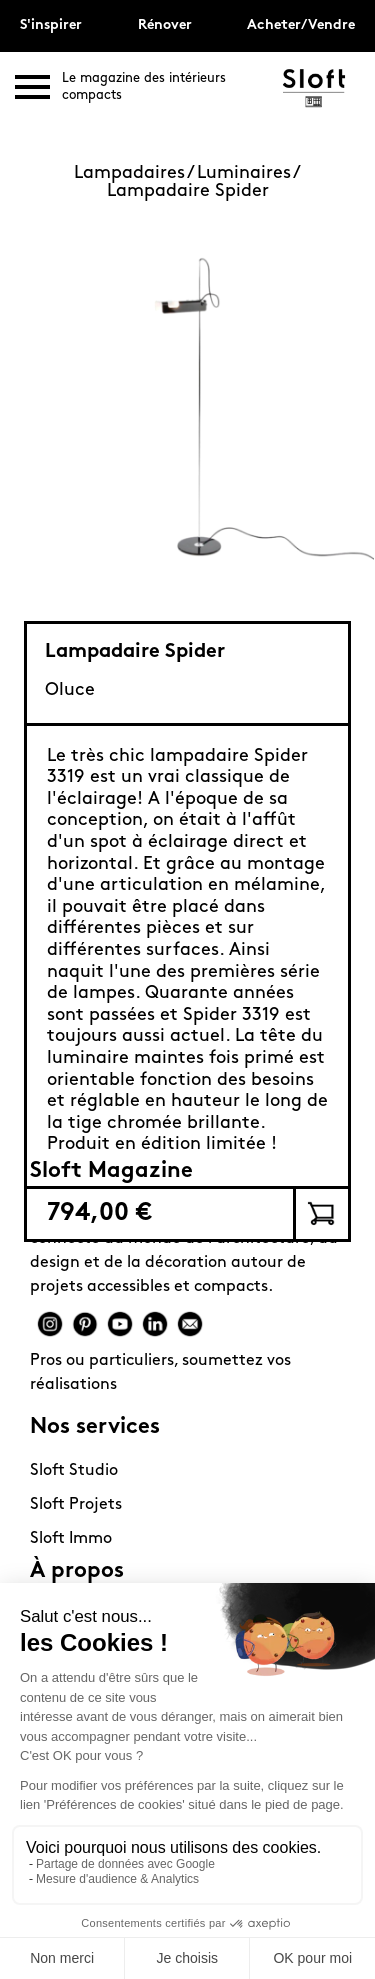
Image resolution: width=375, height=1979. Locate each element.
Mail (190, 1324)
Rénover (165, 25)
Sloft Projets (76, 1505)
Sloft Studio (74, 1471)
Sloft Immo (71, 1539)
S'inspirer (51, 25)
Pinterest (85, 1324)
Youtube (120, 1324)
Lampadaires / (135, 173)
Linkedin (155, 1324)
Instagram (50, 1324)
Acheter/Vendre (301, 25)
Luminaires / (249, 173)
